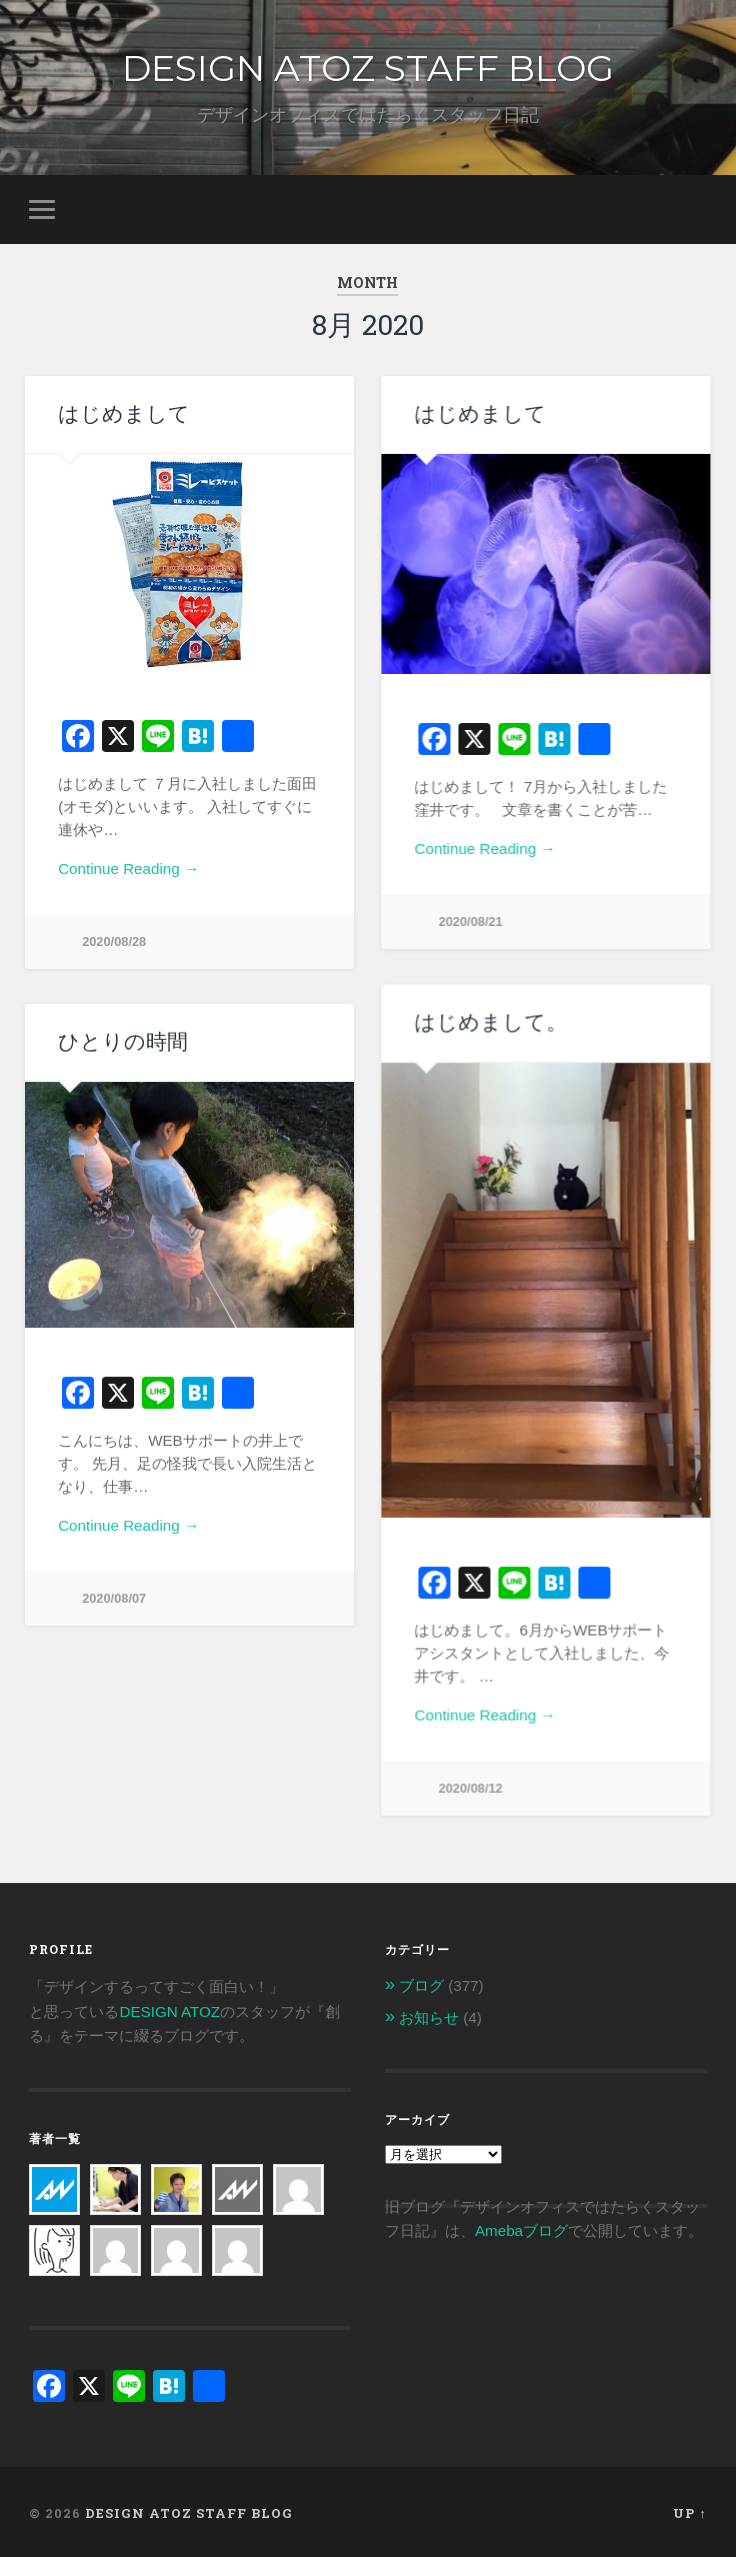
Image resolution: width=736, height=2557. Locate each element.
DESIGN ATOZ (169, 2008)
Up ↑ (689, 2510)
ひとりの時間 (123, 1041)
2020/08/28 (114, 941)
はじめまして (124, 413)
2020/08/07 (114, 1598)
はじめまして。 (490, 1021)
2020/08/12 (470, 1787)
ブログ (421, 1982)
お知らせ (429, 2014)
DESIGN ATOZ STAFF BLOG (368, 68)
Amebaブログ (521, 2227)
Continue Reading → (128, 868)
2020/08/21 (470, 921)
